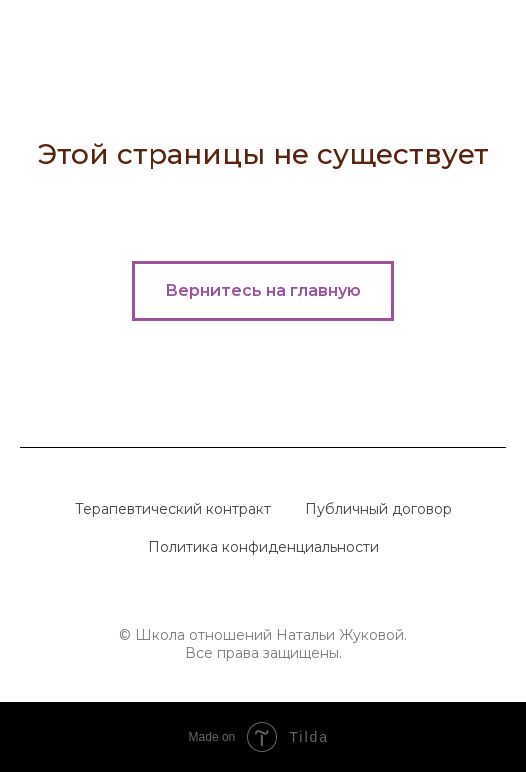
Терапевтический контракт (173, 509)
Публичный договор (378, 509)
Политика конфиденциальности (263, 547)
